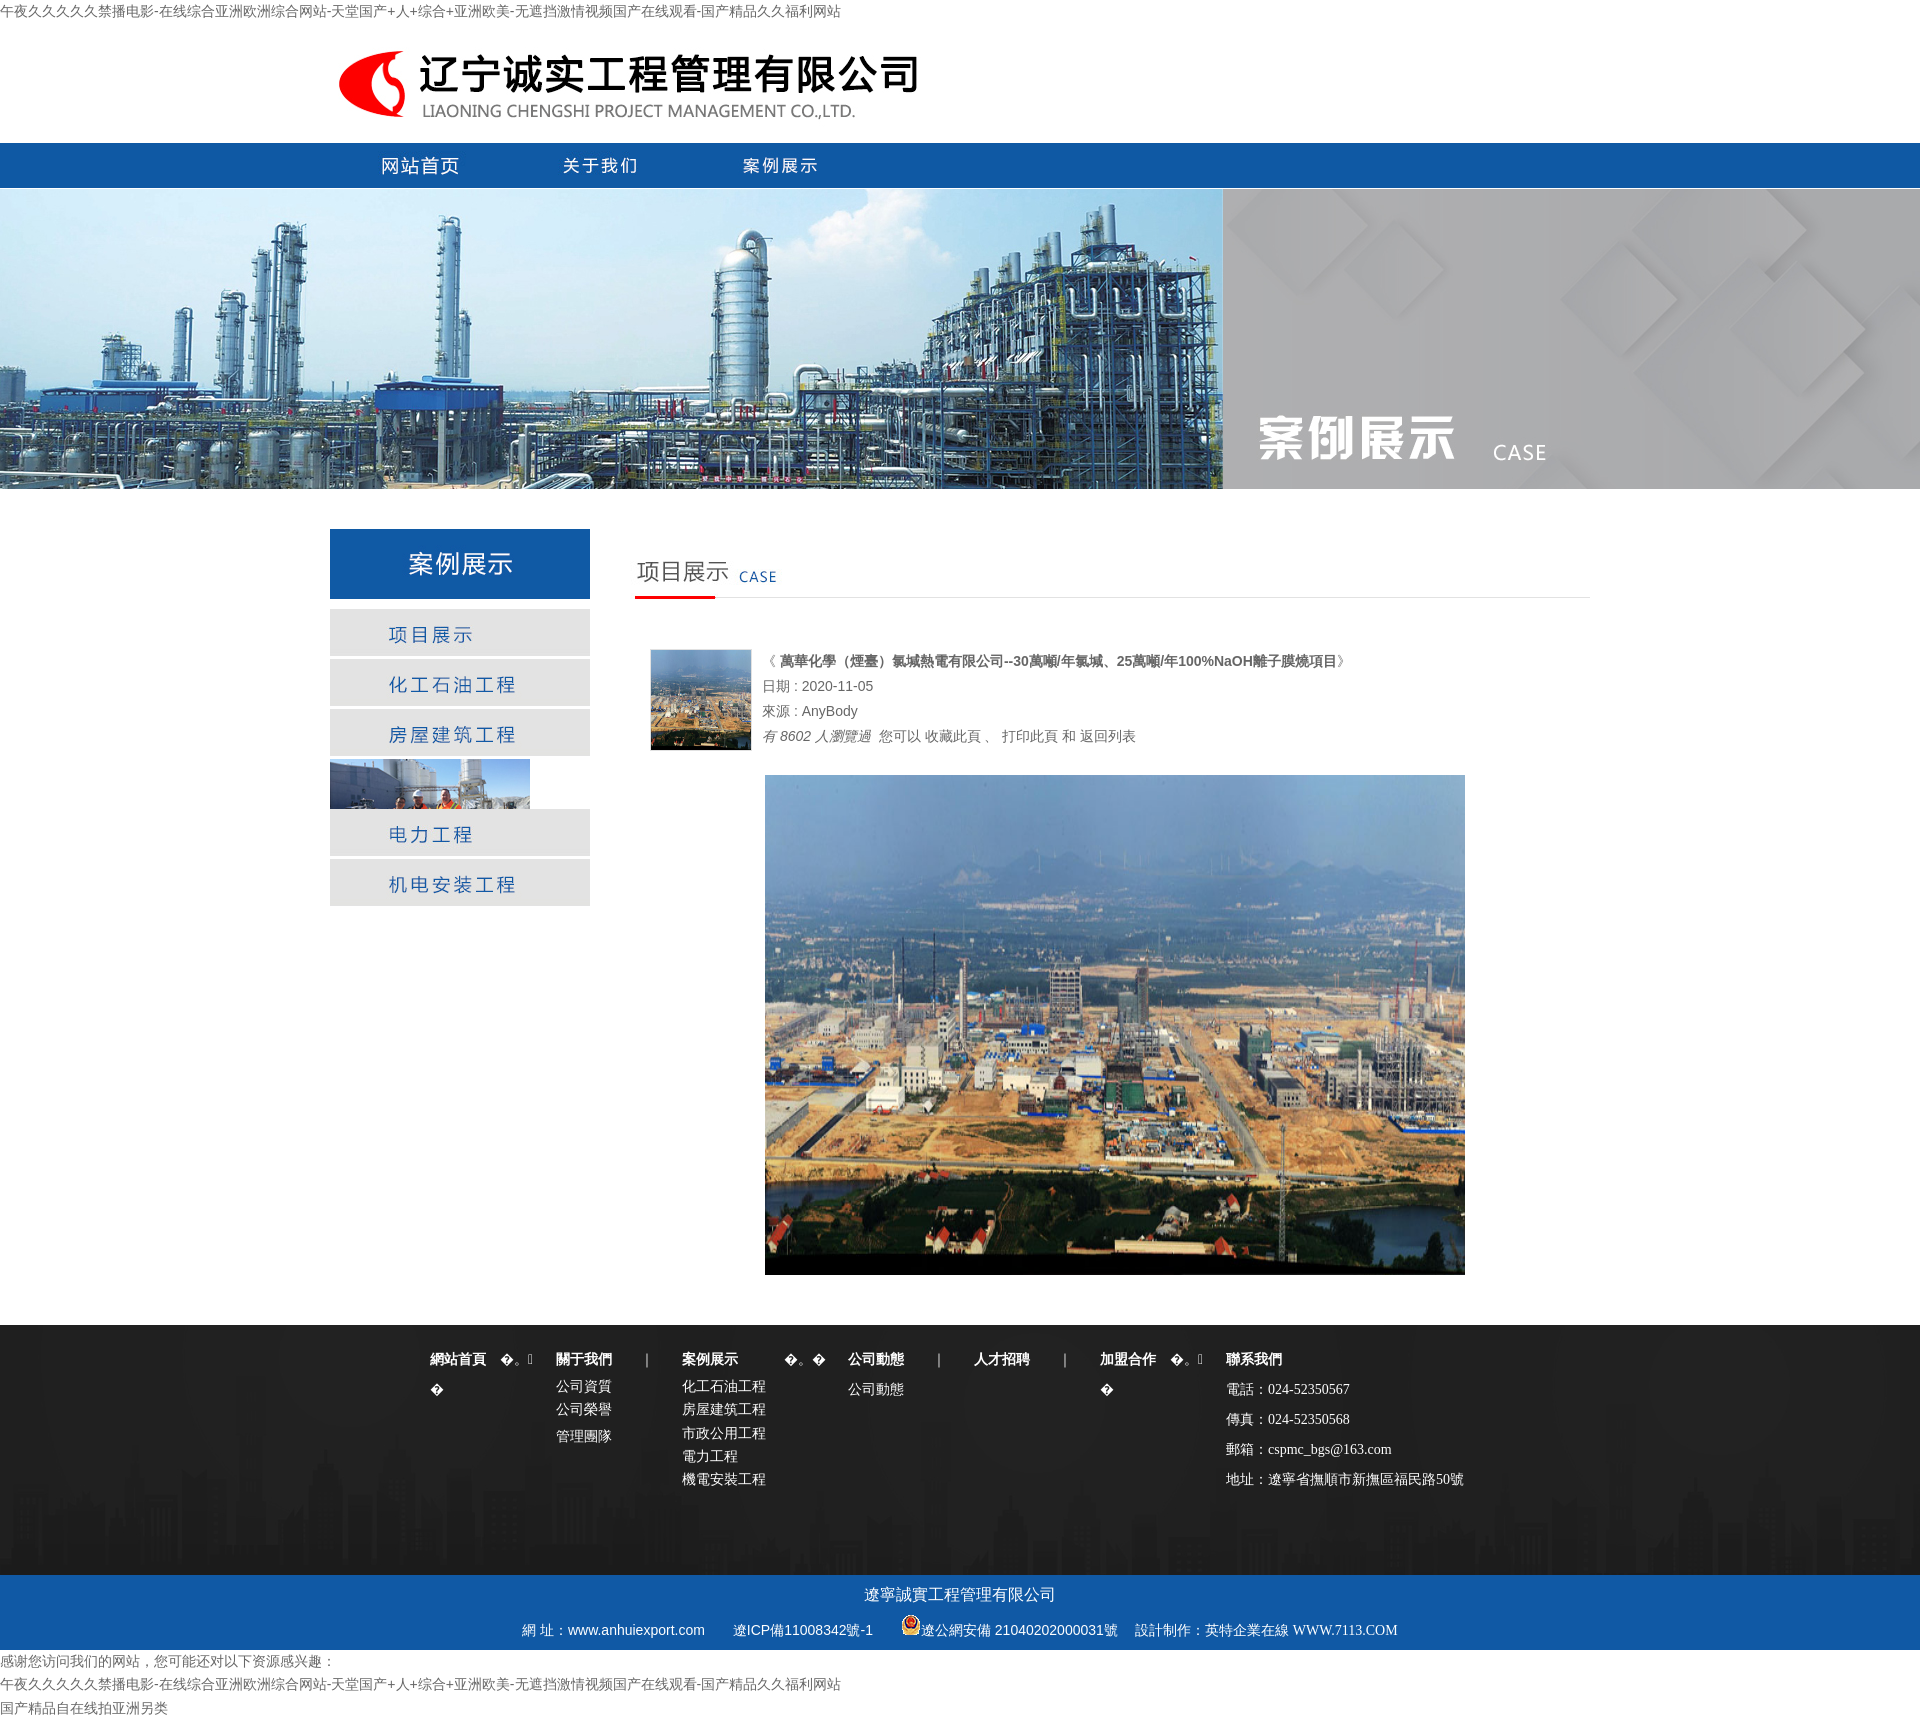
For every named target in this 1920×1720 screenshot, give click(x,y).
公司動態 (876, 1389)
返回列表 (1108, 736)
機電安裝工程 (724, 1479)
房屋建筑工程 (724, 1409)
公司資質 (584, 1386)
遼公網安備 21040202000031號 (1019, 1630)
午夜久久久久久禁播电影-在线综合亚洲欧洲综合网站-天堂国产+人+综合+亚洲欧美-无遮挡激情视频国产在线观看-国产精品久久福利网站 (420, 11)
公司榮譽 (584, 1409)
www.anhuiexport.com (636, 1630)
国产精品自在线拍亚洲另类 (84, 1708)
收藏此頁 (953, 736)
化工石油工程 (724, 1386)
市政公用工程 (724, 1433)
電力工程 (710, 1456)
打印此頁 (1030, 736)
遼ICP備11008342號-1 (803, 1630)
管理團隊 (584, 1436)
